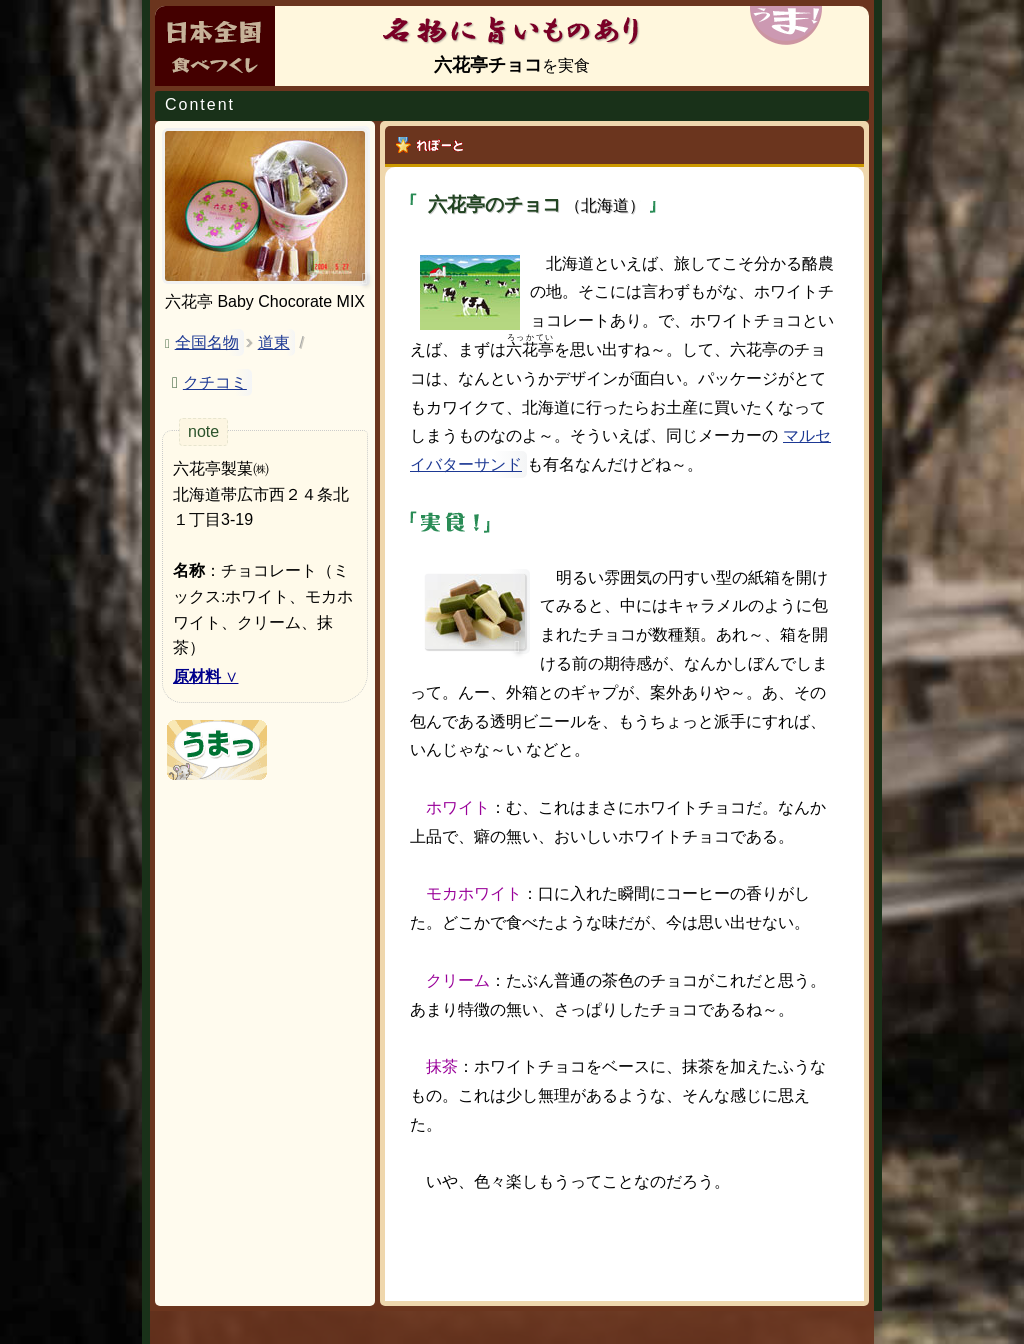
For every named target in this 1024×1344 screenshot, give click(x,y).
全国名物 (207, 342)
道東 (274, 342)
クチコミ (215, 382)
